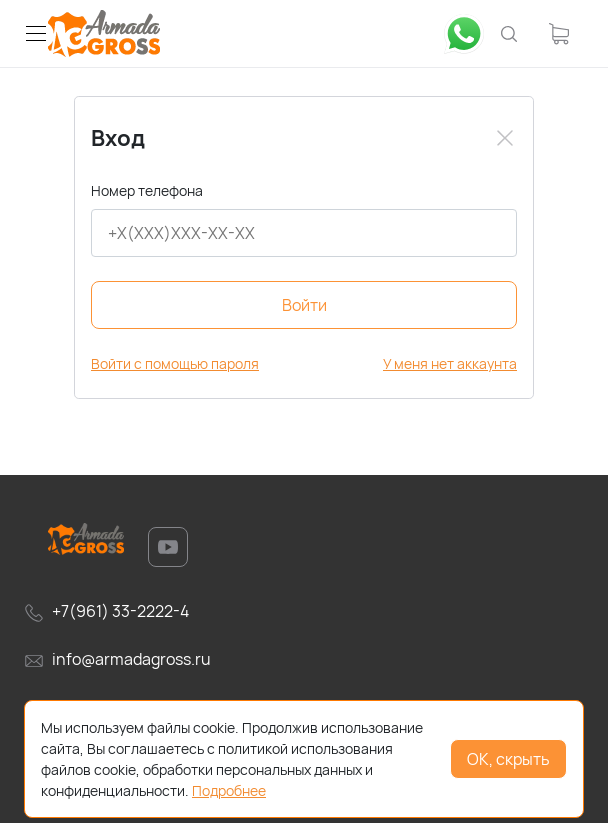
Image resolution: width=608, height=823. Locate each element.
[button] (36, 34)
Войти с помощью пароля (175, 363)
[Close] (505, 138)
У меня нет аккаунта (450, 363)
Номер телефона (147, 190)
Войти (304, 305)
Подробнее (229, 790)
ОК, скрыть (508, 759)
